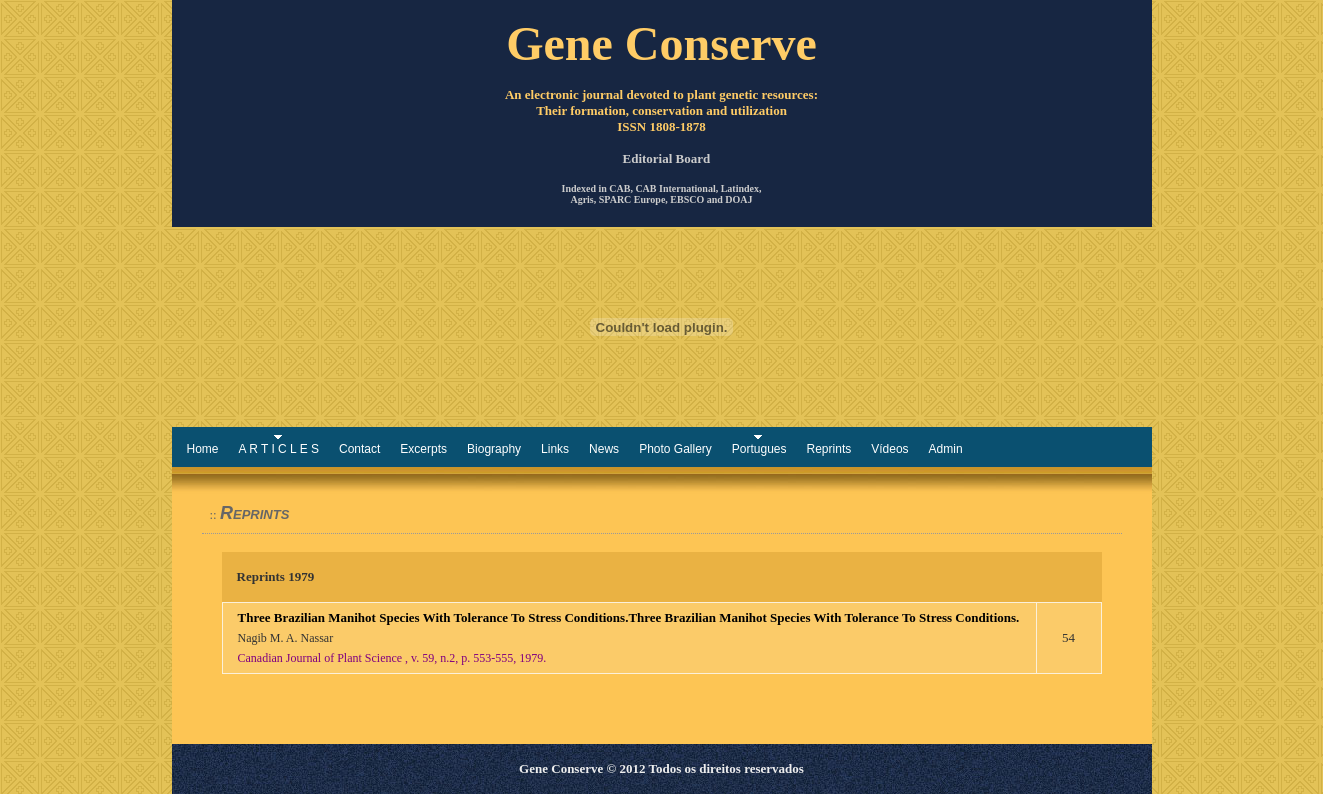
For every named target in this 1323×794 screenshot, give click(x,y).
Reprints (829, 449)
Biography (494, 449)
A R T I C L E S (279, 449)
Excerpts (423, 449)
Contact (359, 449)
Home (203, 449)
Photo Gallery (675, 449)
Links (555, 449)
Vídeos (889, 449)
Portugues (759, 449)
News (604, 449)
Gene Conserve (661, 43)
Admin (946, 449)
